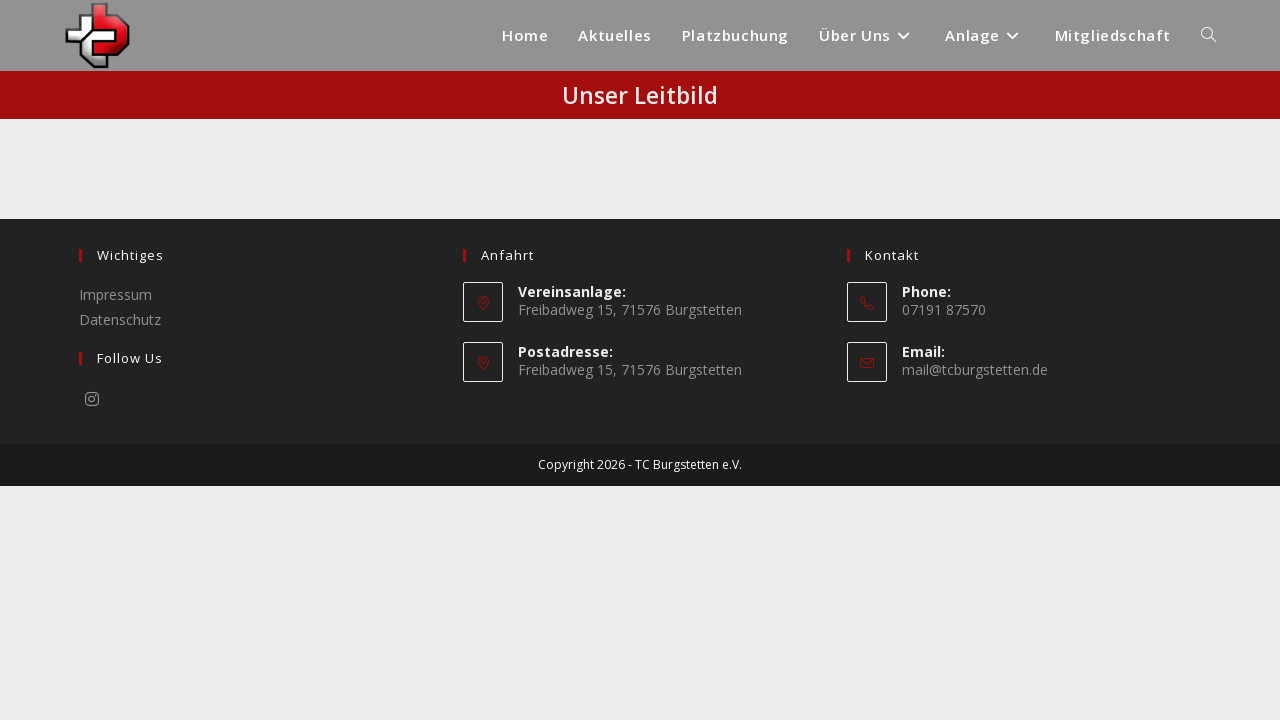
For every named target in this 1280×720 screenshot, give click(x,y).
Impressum (115, 528)
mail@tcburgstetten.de (975, 603)
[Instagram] (92, 633)
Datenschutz (120, 553)
